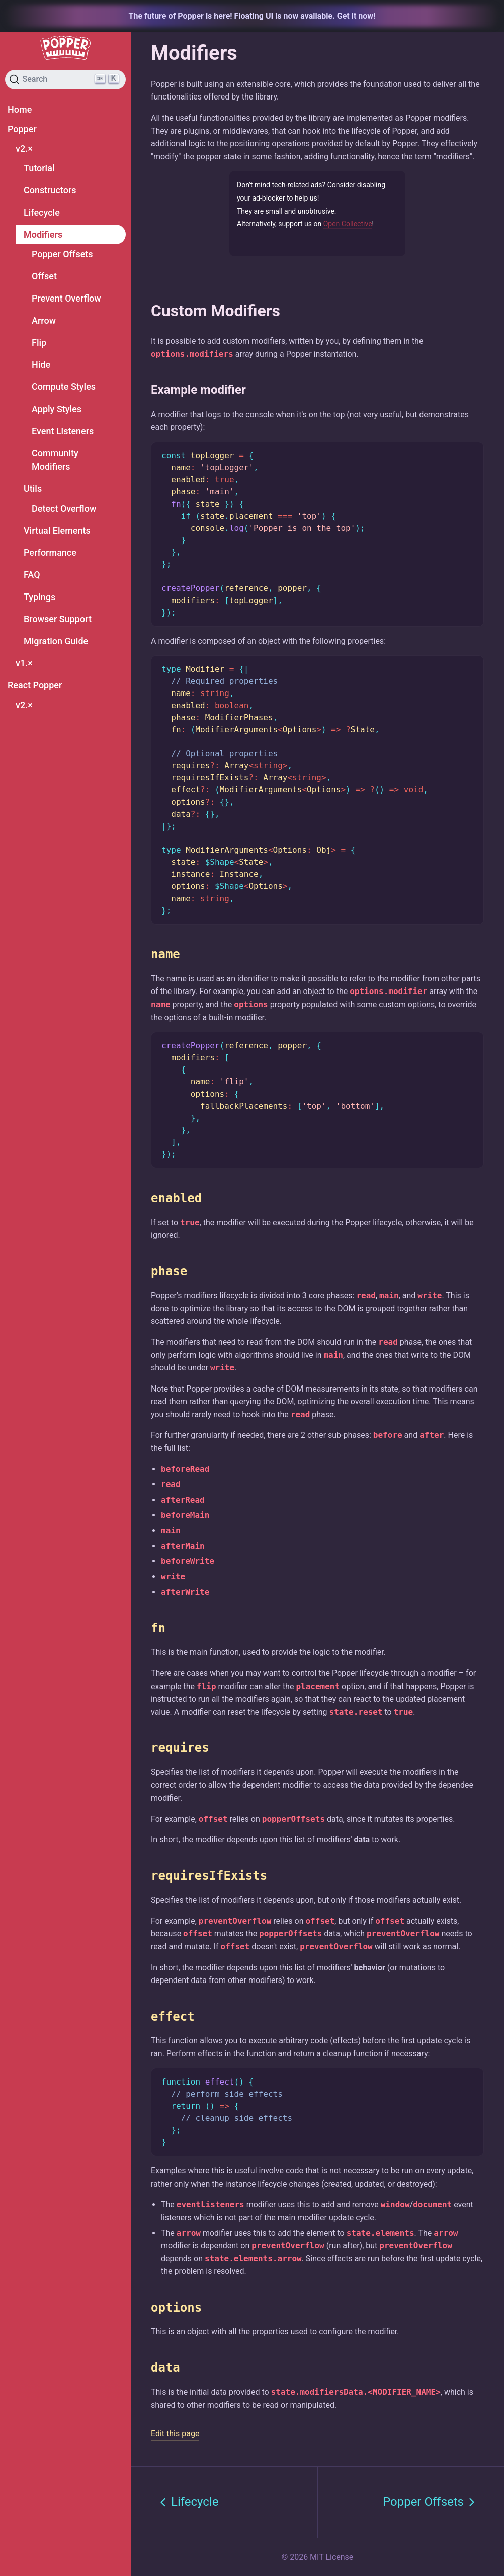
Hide (41, 364)
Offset (44, 276)
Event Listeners (63, 431)
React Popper (35, 685)
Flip (39, 342)
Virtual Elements (57, 530)
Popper (22, 129)
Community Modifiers (55, 460)
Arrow (44, 320)
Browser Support (58, 619)
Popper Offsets (62, 254)
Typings (39, 596)
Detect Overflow (64, 508)
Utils (33, 488)
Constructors (50, 190)
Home (20, 109)
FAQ (32, 574)
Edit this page (175, 2433)
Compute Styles (64, 386)
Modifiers (43, 234)
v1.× (24, 663)
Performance (50, 552)
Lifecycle (42, 212)
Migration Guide (56, 641)
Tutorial (39, 168)
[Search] (65, 79)
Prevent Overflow (66, 298)
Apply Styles (56, 409)
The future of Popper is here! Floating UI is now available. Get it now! (252, 16)
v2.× (24, 148)
